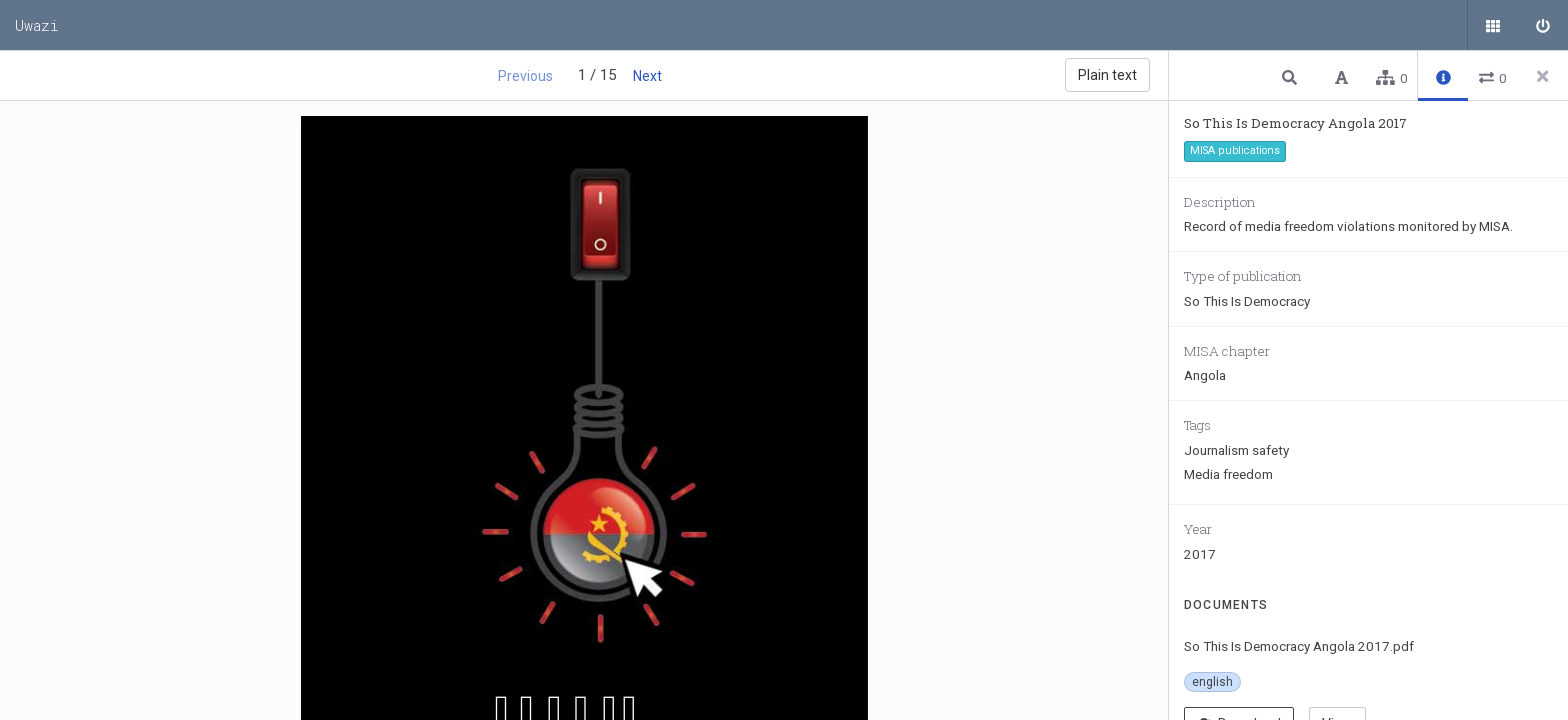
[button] (1292, 76)
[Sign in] (1543, 25)
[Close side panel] (1543, 76)
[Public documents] (1493, 25)
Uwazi (37, 25)
